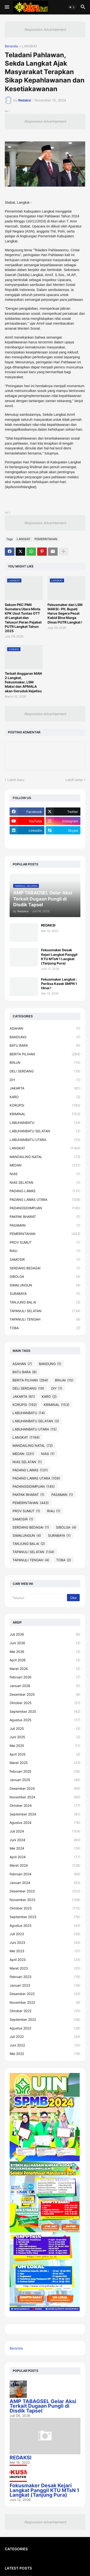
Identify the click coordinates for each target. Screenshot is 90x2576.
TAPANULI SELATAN (45, 1311)
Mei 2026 (45, 1651)
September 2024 (45, 1814)
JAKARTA (45, 1088)
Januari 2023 (45, 1985)
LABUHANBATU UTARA (45, 1139)
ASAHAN (45, 1028)
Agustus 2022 (45, 2028)
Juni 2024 (45, 1840)
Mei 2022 (45, 2053)
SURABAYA (45, 1293)
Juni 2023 (45, 1942)
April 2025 (45, 1754)
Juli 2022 (45, 2036)
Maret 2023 (45, 1968)
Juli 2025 (45, 1728)
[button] (6, 7)
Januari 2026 (45, 1685)
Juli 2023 (45, 1934)
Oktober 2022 (45, 2011)
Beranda (11, 46)
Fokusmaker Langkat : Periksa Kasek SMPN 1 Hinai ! (59, 983)
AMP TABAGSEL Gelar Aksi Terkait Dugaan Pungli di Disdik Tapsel (43, 2406)
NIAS (45, 1173)
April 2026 (45, 1660)
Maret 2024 (45, 1865)
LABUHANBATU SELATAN (45, 1131)
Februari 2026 (45, 1677)
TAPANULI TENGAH (45, 1319)
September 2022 (45, 2019)
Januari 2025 (45, 1779)
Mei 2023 (45, 1951)
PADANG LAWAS (45, 1191)
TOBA (45, 1328)
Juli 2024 (45, 1831)
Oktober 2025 (45, 1703)
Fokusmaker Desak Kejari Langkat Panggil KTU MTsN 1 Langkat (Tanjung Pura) (59, 956)
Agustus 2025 (45, 1720)
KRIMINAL (45, 1114)
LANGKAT (29, 46)
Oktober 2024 (45, 1805)
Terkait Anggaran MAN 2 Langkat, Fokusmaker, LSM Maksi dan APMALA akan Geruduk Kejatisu (23, 682)
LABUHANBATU (45, 1122)
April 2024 (45, 1857)
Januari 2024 (45, 1882)
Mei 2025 (45, 1745)
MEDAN (45, 1165)
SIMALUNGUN (45, 1285)
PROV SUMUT (45, 1242)
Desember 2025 (45, 1694)
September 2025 (45, 1711)
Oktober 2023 (45, 1908)
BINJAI (45, 1062)
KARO (45, 1097)
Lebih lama (74, 780)
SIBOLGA (45, 1276)
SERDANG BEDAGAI (45, 1268)
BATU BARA (45, 1045)
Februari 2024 (45, 1874)
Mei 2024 (45, 1848)
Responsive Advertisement (45, 29)
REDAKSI (48, 925)
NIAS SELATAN (45, 1182)
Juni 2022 (45, 2045)
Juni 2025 (45, 1737)
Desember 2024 (45, 1788)
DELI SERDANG (45, 1071)
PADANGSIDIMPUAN (45, 1208)
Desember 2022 (45, 1993)
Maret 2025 (45, 1762)
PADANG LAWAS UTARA (45, 1199)
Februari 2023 (45, 1976)
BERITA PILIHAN (45, 1054)
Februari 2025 (45, 1771)
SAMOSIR (45, 1259)
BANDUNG (45, 1037)
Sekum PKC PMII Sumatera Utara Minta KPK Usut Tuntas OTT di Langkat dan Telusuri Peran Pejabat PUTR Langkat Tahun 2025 (23, 618)
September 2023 (45, 1917)
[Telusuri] (38, 1597)
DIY (45, 1079)
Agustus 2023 (45, 1925)
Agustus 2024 (45, 1822)
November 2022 (45, 2002)
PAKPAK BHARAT (45, 1216)
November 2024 (45, 1797)
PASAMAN (45, 1225)
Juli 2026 (45, 1634)
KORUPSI (45, 1105)
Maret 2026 (45, 1668)
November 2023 (45, 1899)
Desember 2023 (45, 1891)
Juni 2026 (45, 1643)
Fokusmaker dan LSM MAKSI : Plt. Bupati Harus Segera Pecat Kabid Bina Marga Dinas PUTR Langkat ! (65, 613)
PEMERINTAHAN (46, 539)
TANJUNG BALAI (45, 1302)
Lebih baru (15, 780)
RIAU (45, 1250)
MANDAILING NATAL (45, 1156)
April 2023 (45, 1959)
